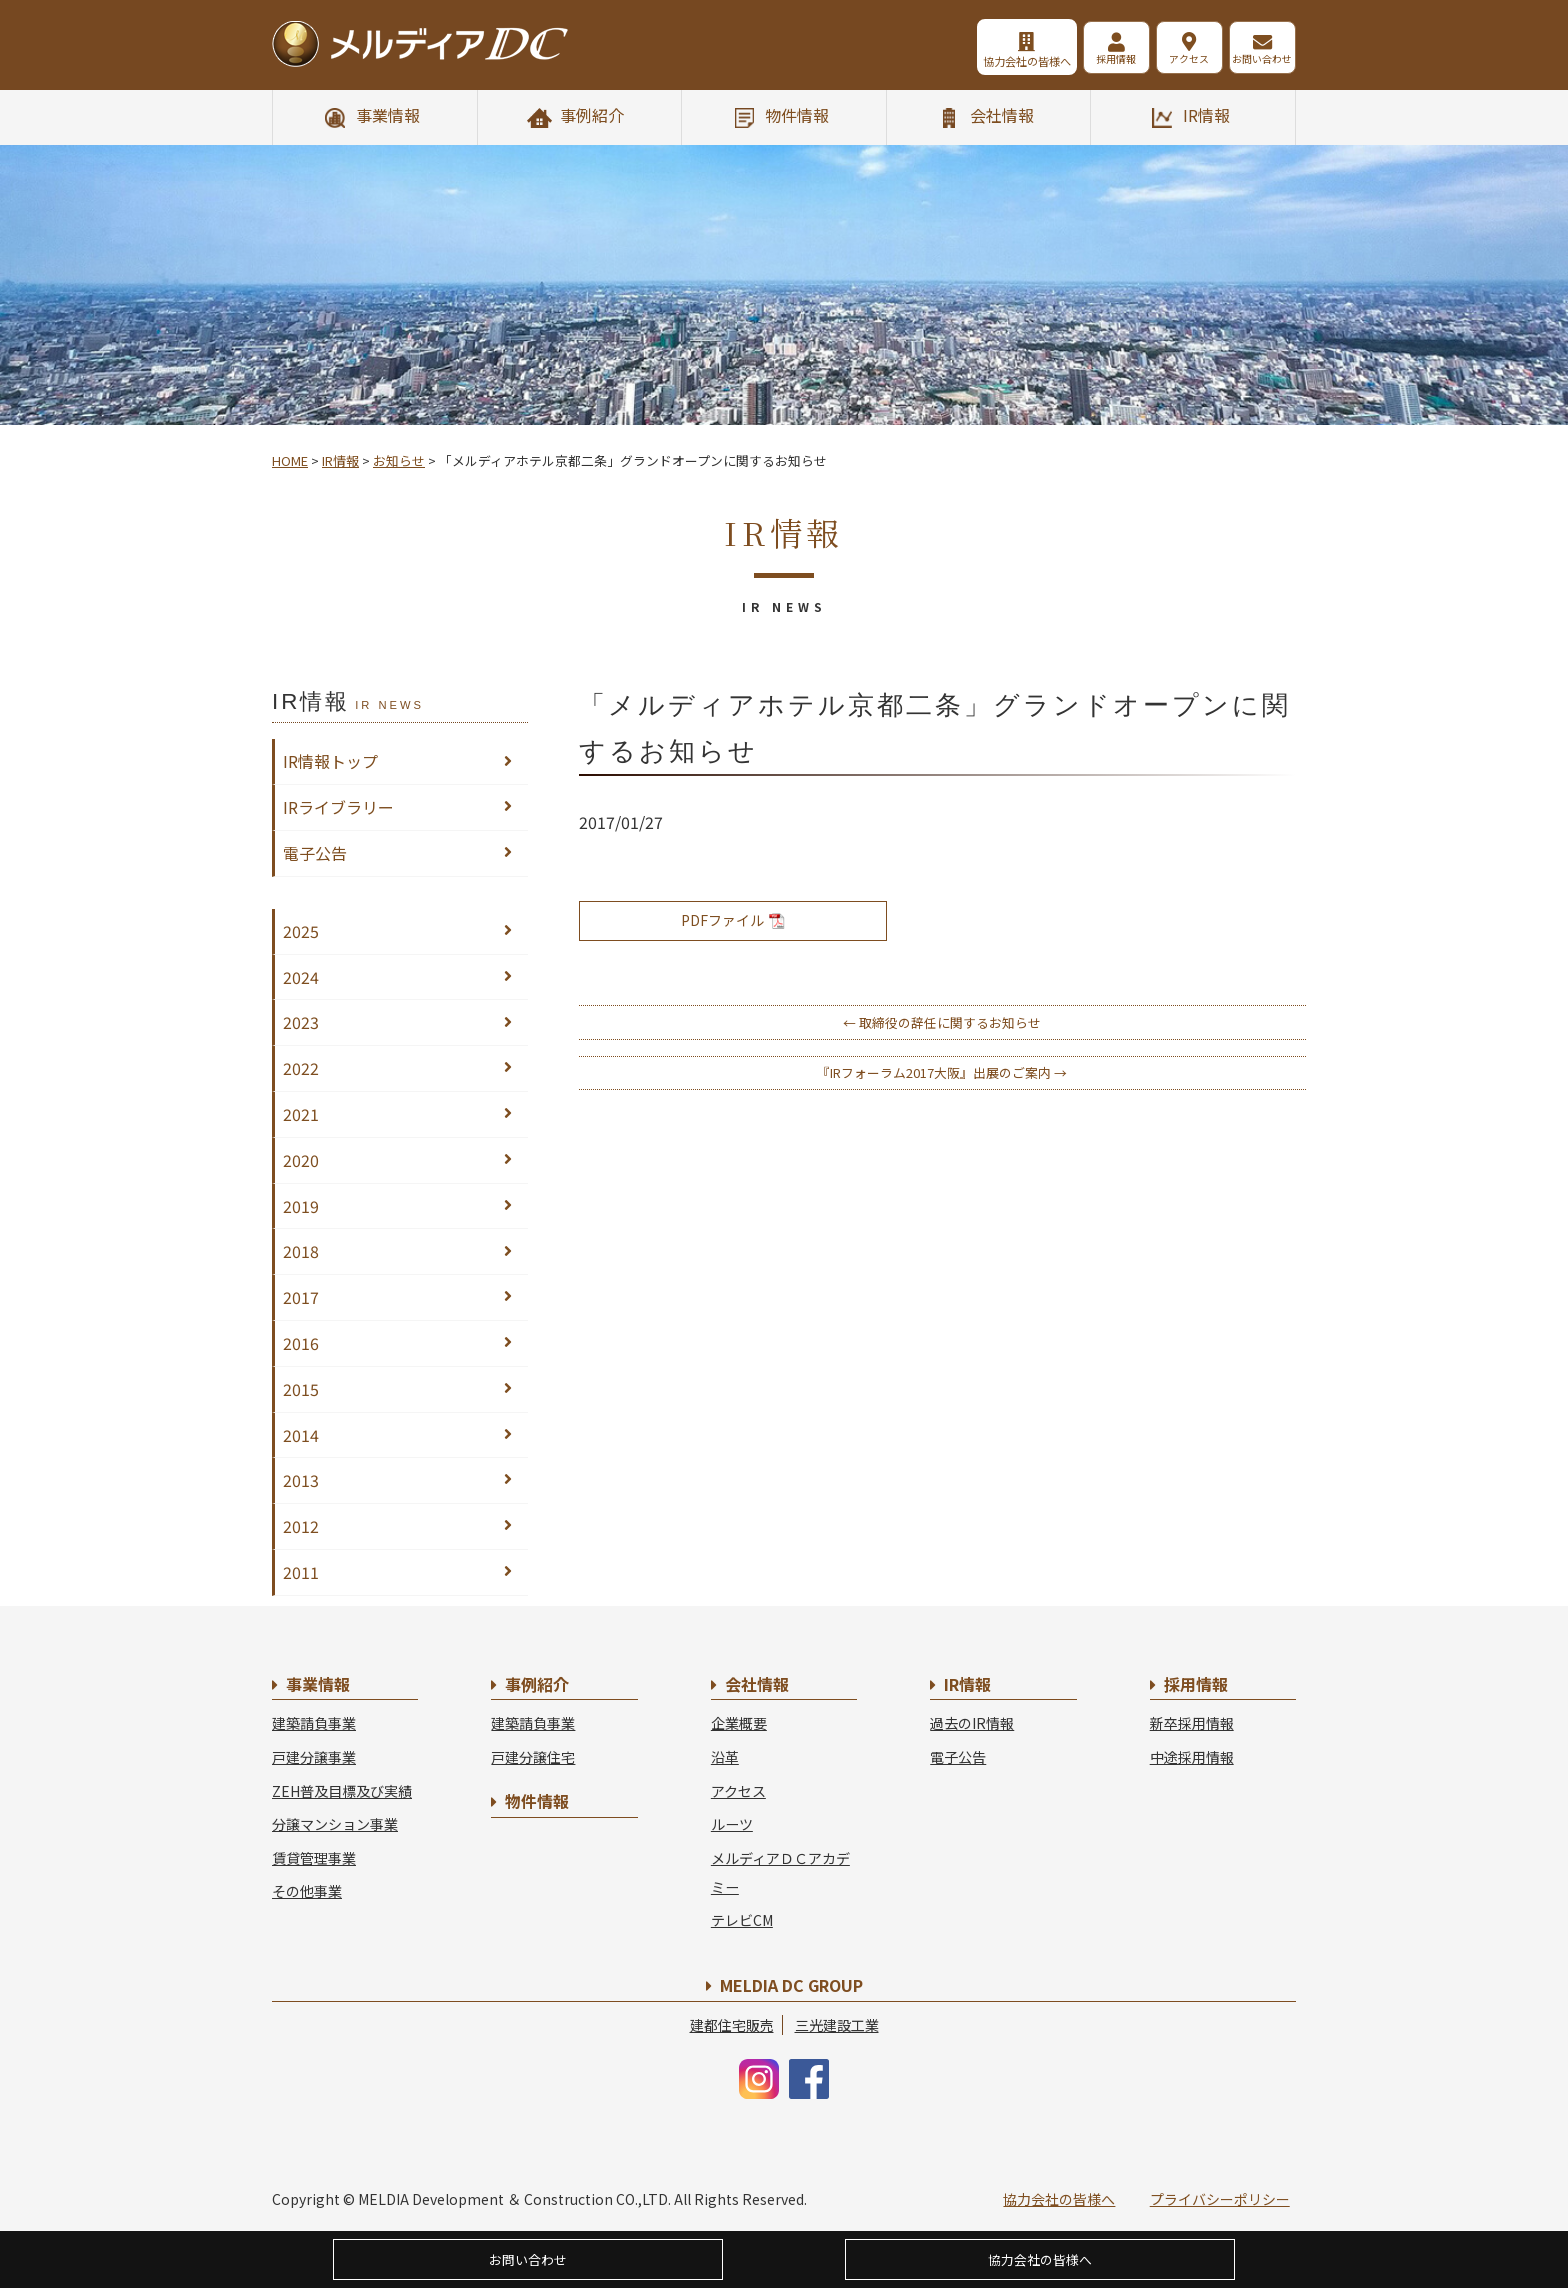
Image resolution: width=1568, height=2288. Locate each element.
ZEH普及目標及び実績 (342, 1791)
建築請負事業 (314, 1723)
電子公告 (315, 853)
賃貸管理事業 (314, 1858)
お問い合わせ (1258, 61)
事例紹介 (592, 115)
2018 (301, 1251)
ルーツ (732, 1824)
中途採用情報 (1192, 1757)
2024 (301, 977)
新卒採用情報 (1192, 1723)
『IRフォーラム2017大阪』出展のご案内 (942, 1072)
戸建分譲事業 (314, 1757)
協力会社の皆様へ (976, 61)
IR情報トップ (330, 761)
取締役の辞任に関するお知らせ (942, 1022)
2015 (301, 1389)
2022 (301, 1068)
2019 (301, 1206)
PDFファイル (733, 920)
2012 (301, 1526)
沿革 (725, 1757)
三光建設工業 (837, 2025)
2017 (301, 1297)
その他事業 (307, 1891)
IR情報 (1206, 115)
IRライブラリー (338, 807)
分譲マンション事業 (335, 1824)
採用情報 (1078, 61)
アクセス (1168, 61)
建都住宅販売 (732, 2025)
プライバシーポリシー (1220, 2199)
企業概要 (739, 1723)
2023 (301, 1022)
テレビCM (742, 1920)
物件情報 (797, 115)
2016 (301, 1343)
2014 (301, 1435)
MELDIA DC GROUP (791, 1985)
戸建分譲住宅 (533, 1757)
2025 (301, 931)
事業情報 (388, 115)
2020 (301, 1160)
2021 (301, 1114)
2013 (301, 1480)
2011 (301, 1572)
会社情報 (1002, 115)
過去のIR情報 (972, 1723)
